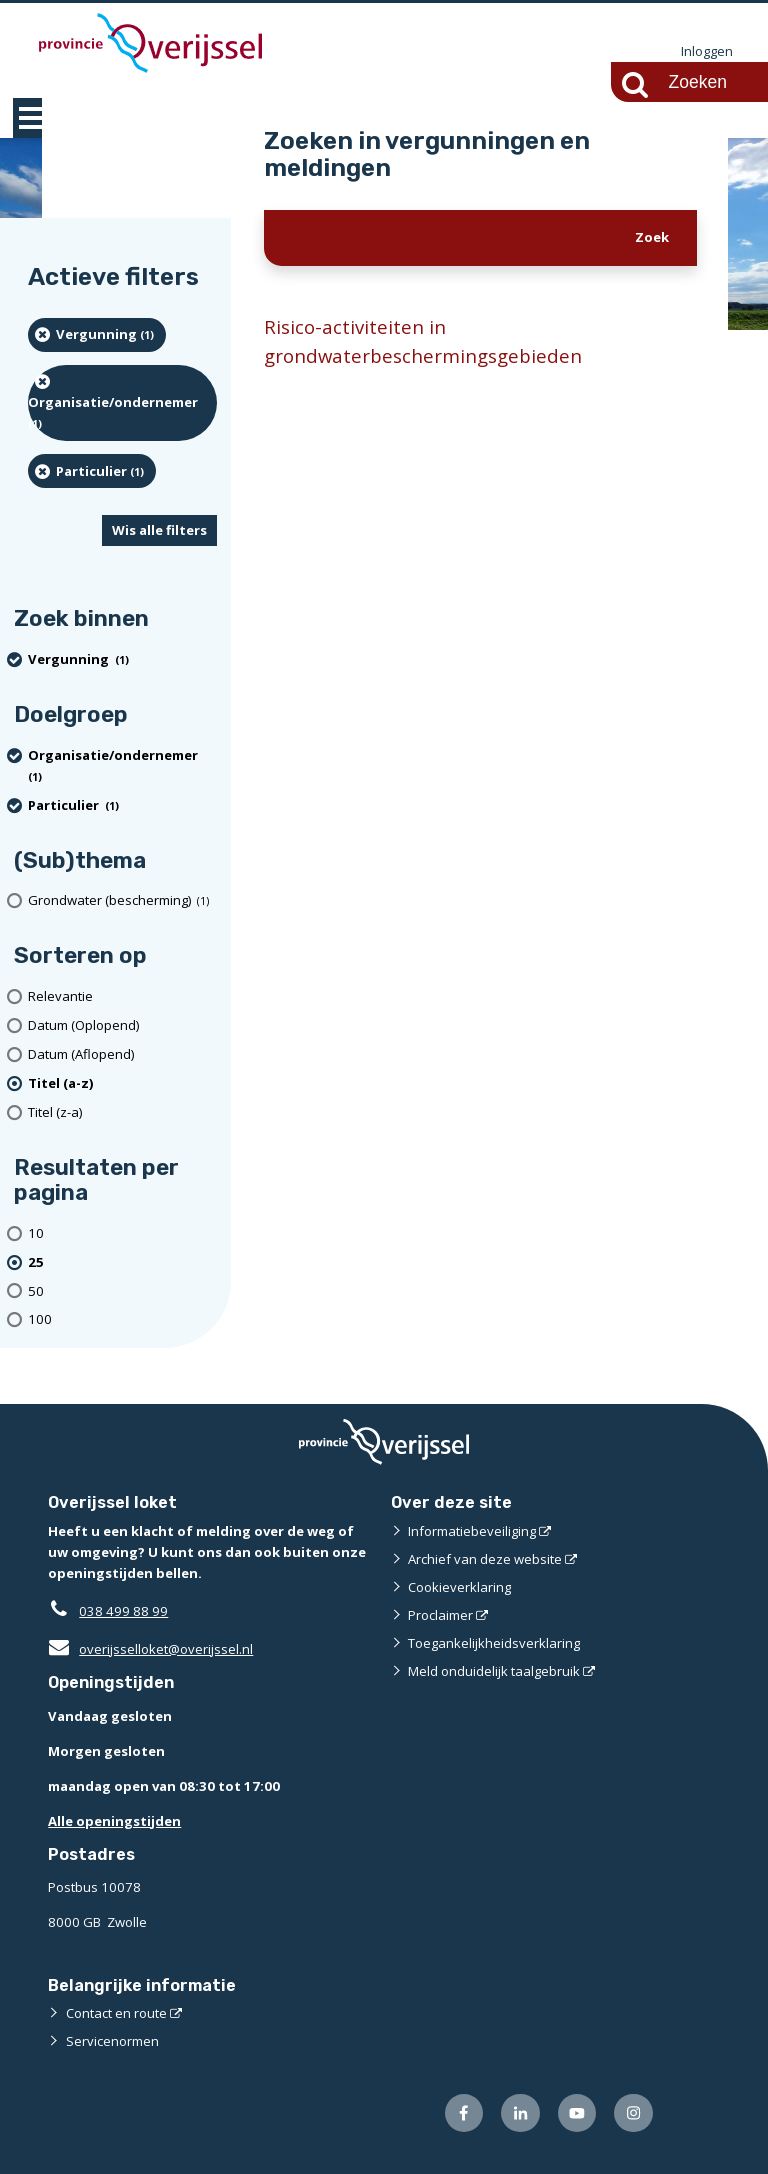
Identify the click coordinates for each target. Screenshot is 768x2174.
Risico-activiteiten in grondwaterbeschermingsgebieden (423, 341)
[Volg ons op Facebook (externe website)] (464, 2113)
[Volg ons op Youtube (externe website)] (577, 2113)
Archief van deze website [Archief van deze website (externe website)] (485, 1559)
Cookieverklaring (459, 1587)
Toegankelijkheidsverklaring (494, 1643)
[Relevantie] (122, 996)
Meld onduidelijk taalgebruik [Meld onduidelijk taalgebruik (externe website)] (494, 1671)
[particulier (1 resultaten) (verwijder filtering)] (92, 471)
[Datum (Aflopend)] (122, 1054)
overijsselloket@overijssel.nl (150, 1649)
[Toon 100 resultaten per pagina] (122, 1319)
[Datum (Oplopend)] (122, 1025)
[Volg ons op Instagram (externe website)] (633, 2113)
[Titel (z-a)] (122, 1112)
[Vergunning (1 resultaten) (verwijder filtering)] (97, 335)
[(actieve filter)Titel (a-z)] (122, 1083)
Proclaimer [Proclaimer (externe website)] (440, 1615)
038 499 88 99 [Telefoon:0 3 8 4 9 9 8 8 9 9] (123, 1611)
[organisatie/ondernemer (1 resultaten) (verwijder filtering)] (122, 403)
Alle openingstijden (114, 1821)
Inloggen (707, 52)
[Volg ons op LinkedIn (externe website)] (520, 2113)
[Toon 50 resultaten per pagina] (122, 1291)
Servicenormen (112, 2041)
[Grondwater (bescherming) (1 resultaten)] (122, 901)
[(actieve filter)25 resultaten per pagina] (122, 1262)
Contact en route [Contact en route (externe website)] (116, 2013)
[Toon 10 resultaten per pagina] (122, 1233)
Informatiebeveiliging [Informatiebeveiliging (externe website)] (472, 1531)
